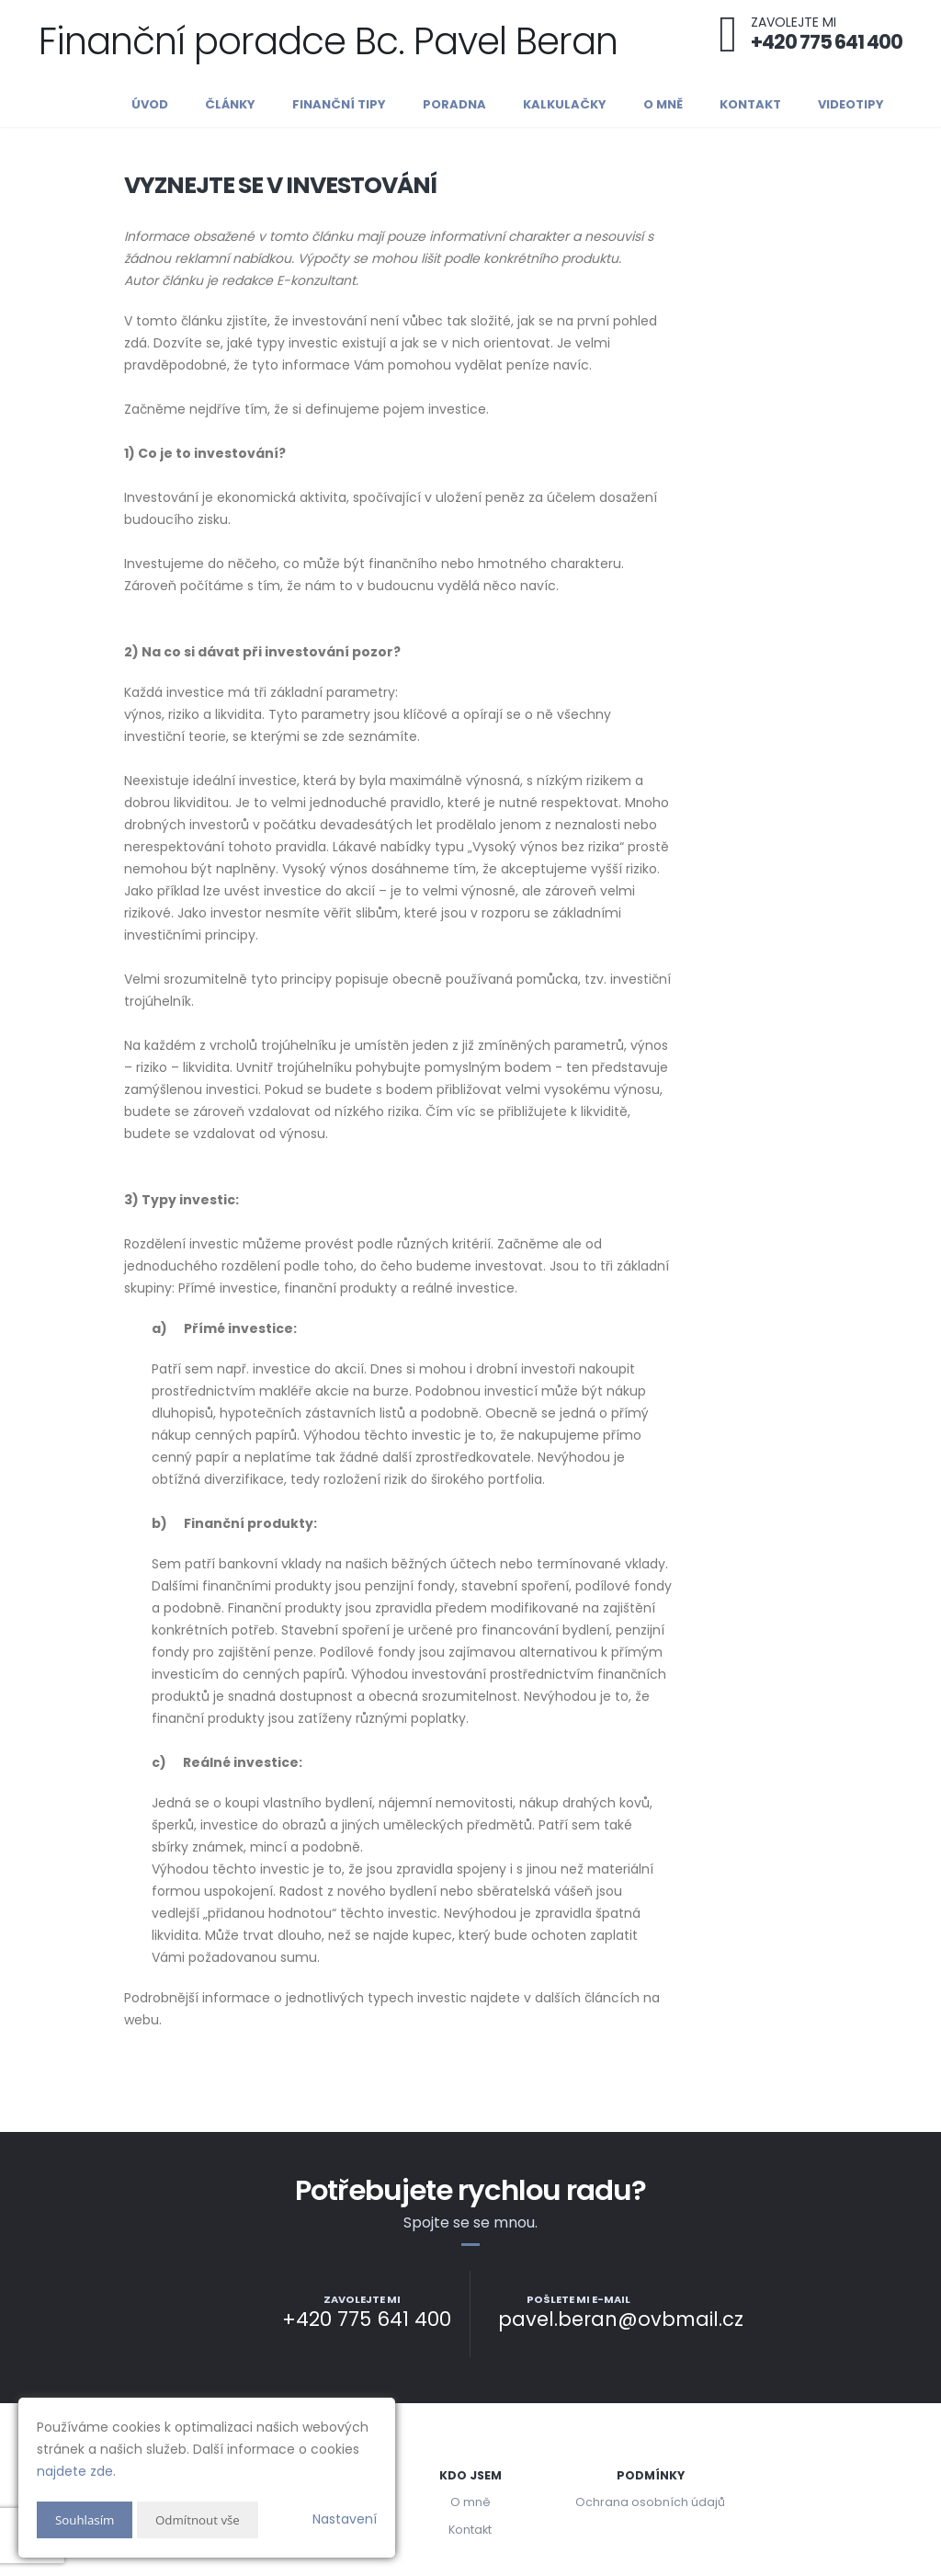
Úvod (149, 104)
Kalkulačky (565, 104)
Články (230, 104)
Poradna (454, 104)
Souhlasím (86, 2519)
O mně (663, 104)
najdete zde (75, 2471)
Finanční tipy (339, 104)
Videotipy (851, 104)
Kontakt (750, 104)
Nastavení (344, 2519)
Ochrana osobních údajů (650, 2502)
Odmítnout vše (202, 2519)
